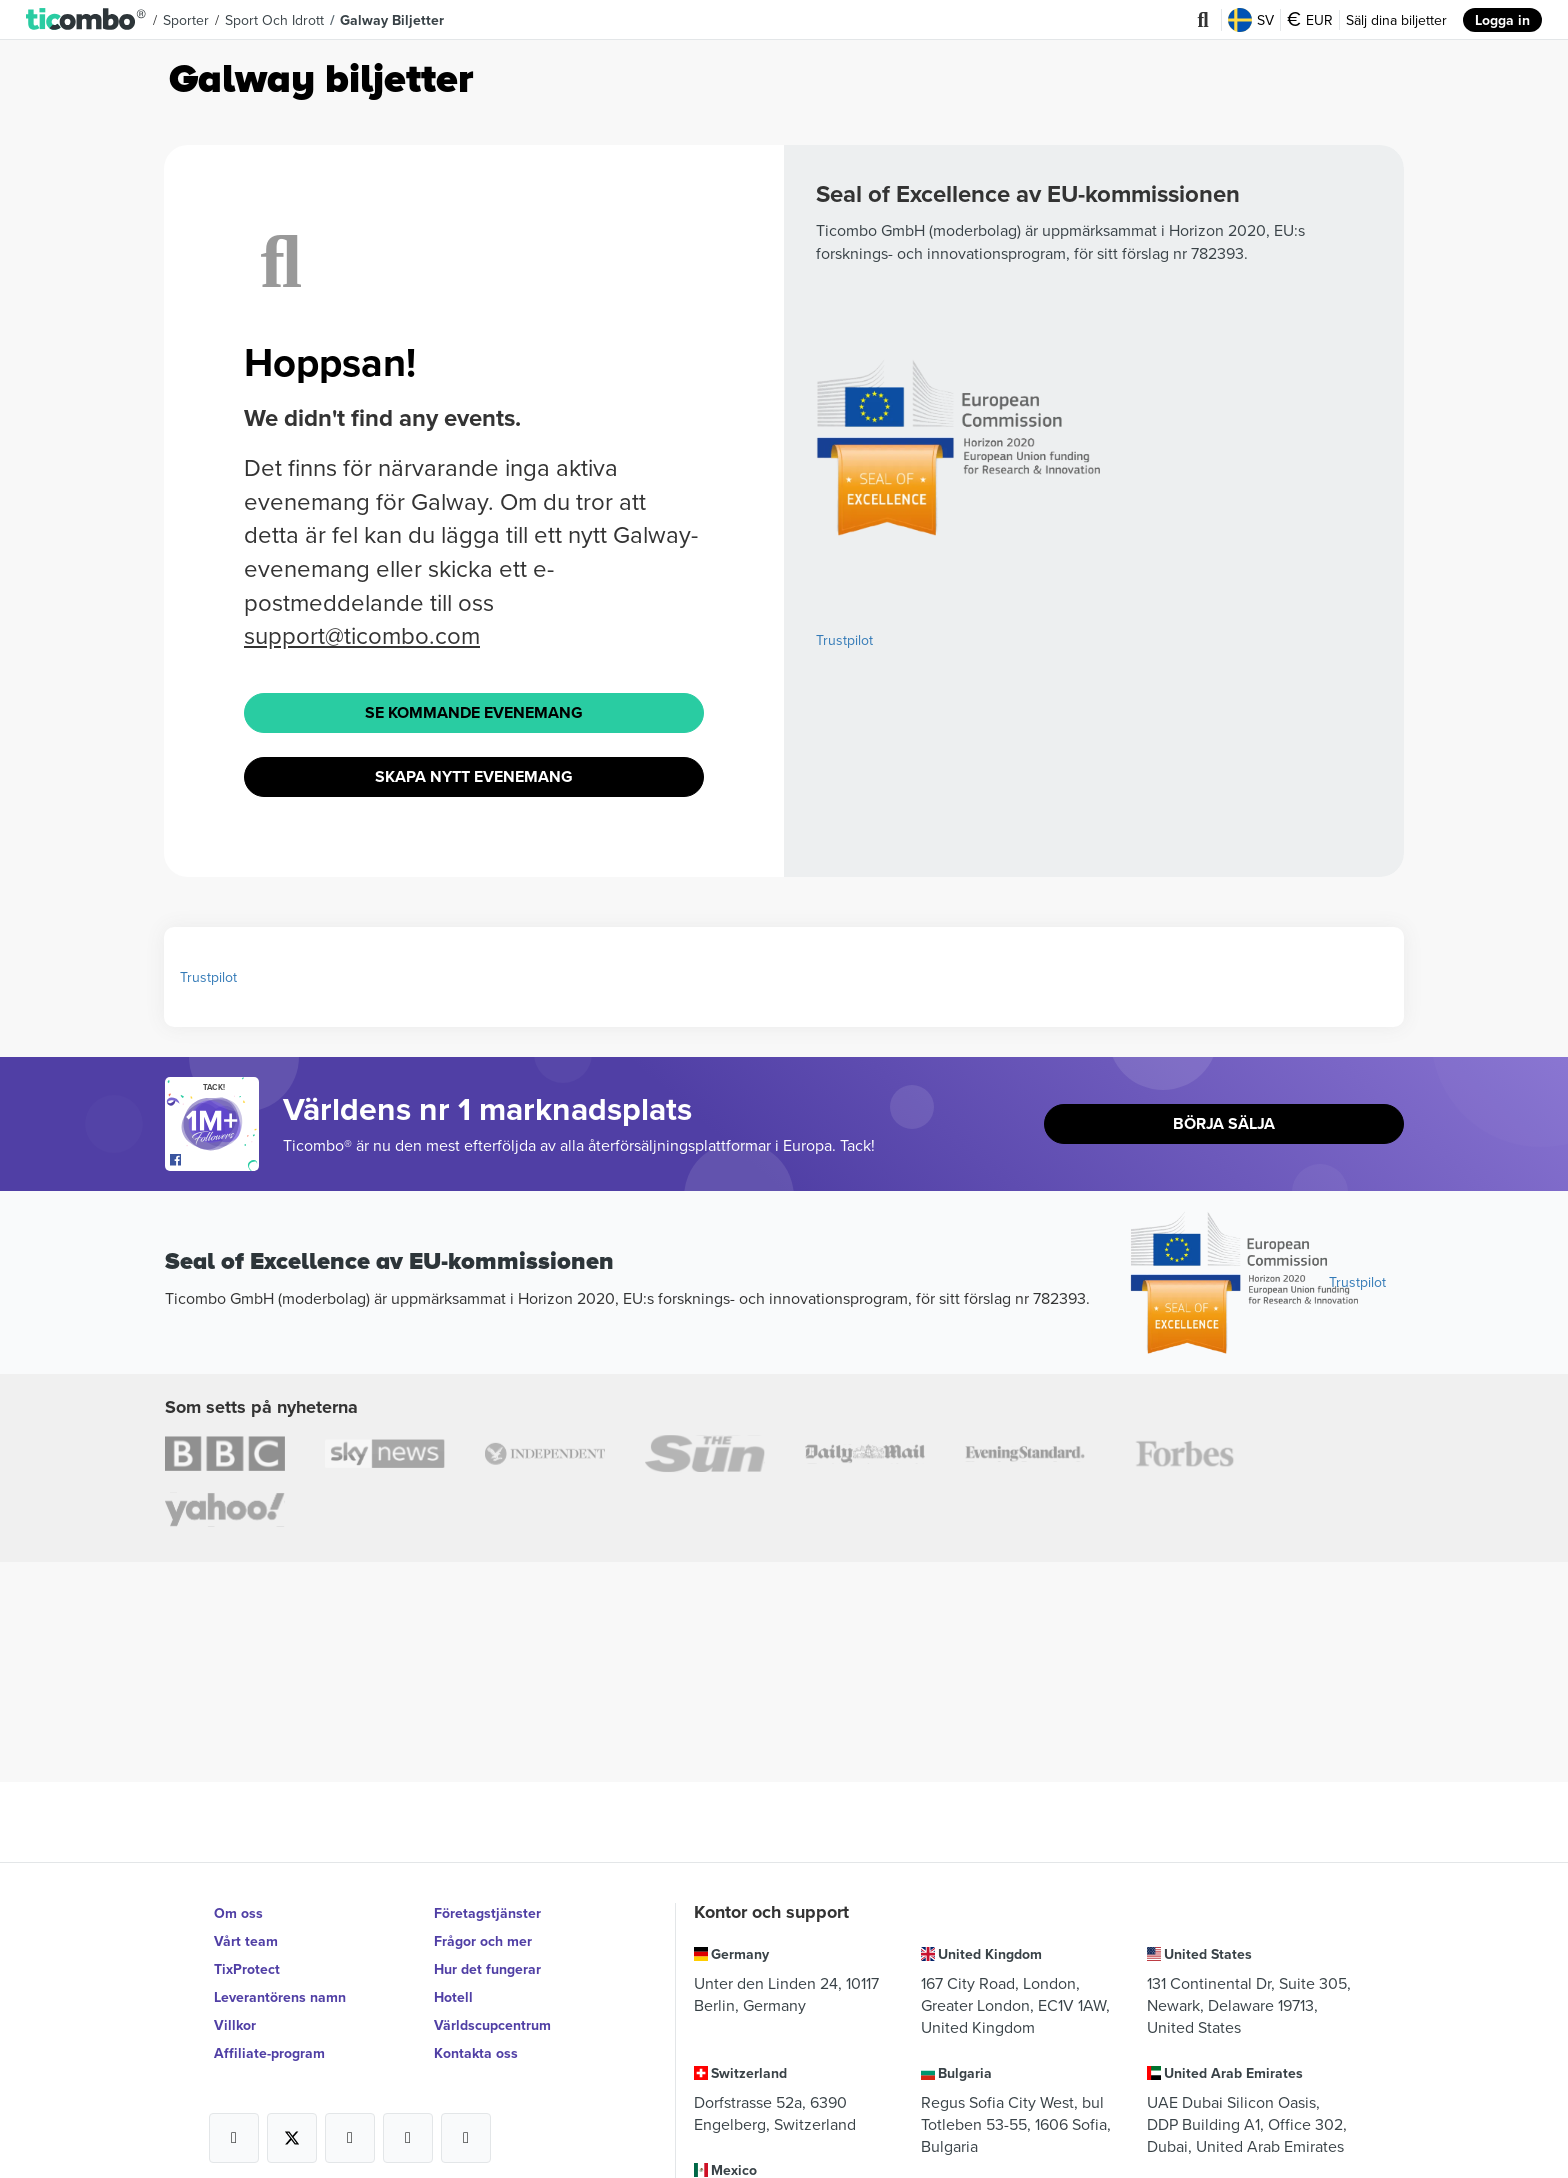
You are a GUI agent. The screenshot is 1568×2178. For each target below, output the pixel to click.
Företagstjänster (487, 1913)
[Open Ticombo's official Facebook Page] (214, 1161)
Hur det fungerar (487, 1969)
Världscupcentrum (492, 2025)
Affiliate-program (269, 2053)
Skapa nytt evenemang (474, 776)
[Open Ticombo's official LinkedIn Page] (466, 2138)
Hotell (453, 1997)
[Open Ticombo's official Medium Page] (408, 2138)
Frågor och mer (483, 1941)
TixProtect (247, 1969)
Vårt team (246, 1941)
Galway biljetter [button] (392, 20)
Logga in (1502, 20)
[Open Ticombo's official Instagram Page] (350, 2138)
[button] (86, 20)
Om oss (238, 1913)
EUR (1310, 20)
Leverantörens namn (280, 1997)
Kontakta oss (476, 2053)
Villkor (235, 2025)
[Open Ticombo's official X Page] (292, 2138)
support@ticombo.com (362, 635)
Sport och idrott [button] (274, 20)
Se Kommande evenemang (474, 712)
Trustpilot (844, 640)
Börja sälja (1224, 1123)
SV (1251, 20)
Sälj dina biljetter (1396, 20)
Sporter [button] (186, 20)
